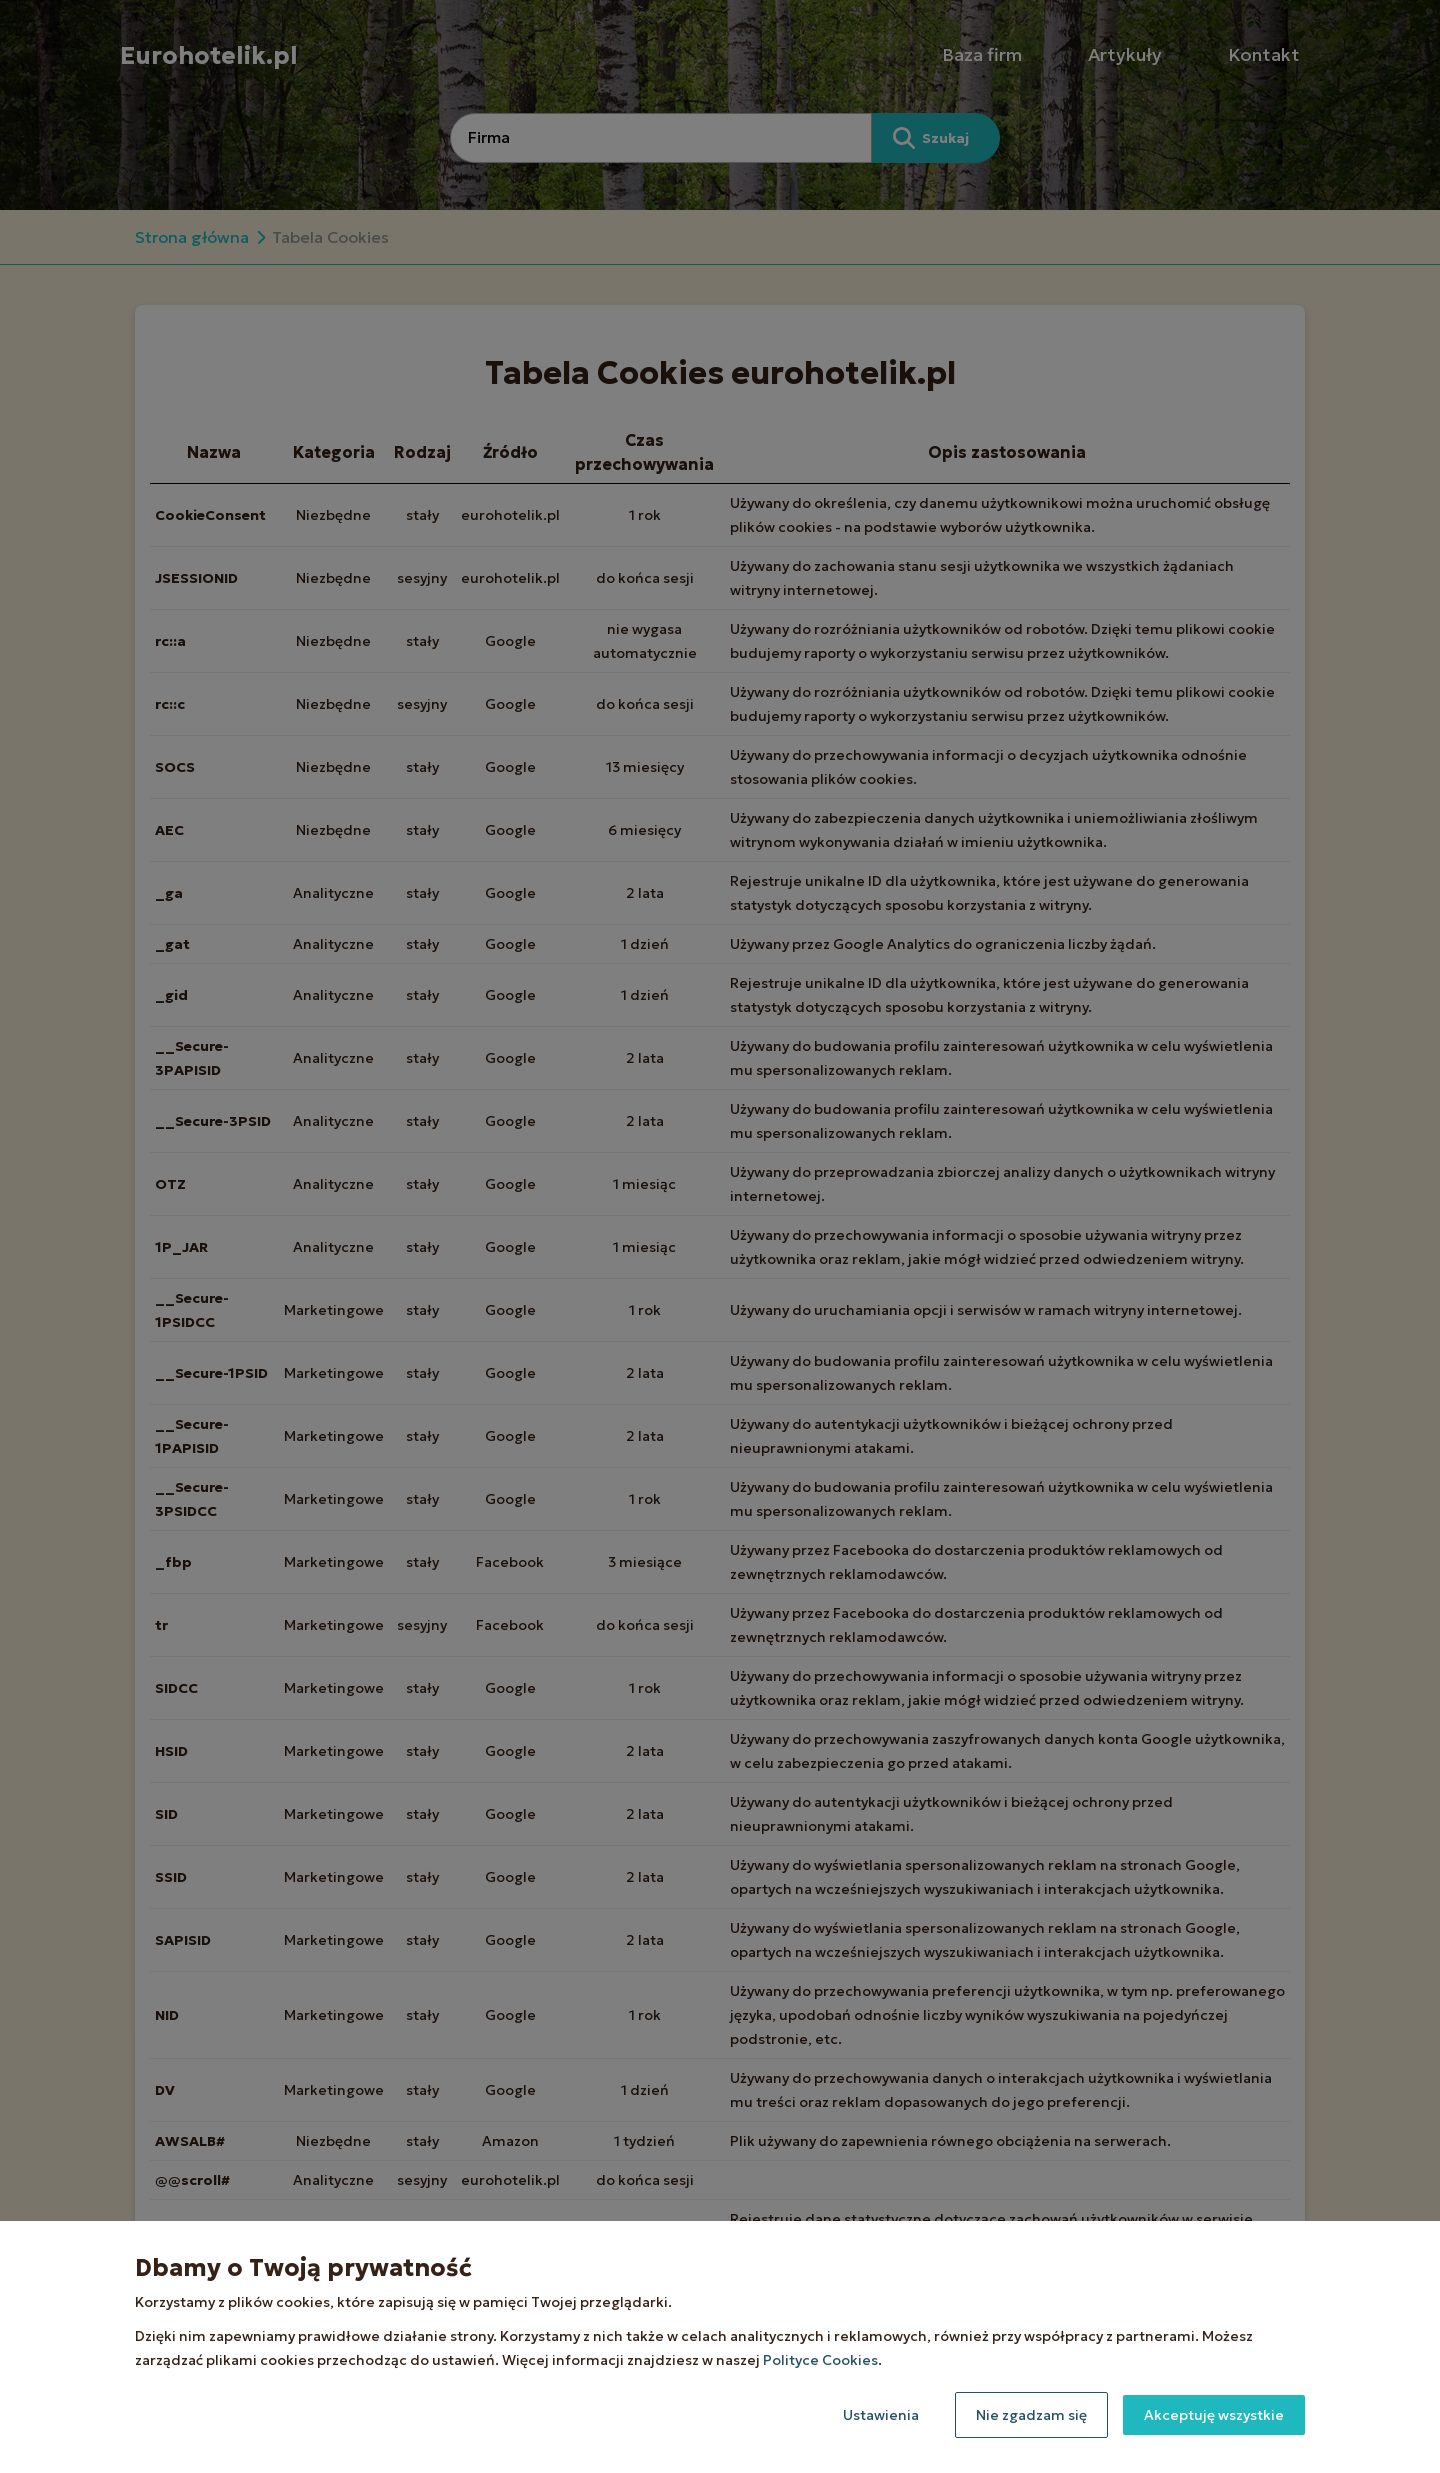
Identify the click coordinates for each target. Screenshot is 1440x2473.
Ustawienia (881, 2415)
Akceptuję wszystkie (1214, 2415)
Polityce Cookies (820, 2360)
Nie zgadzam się (1031, 2415)
